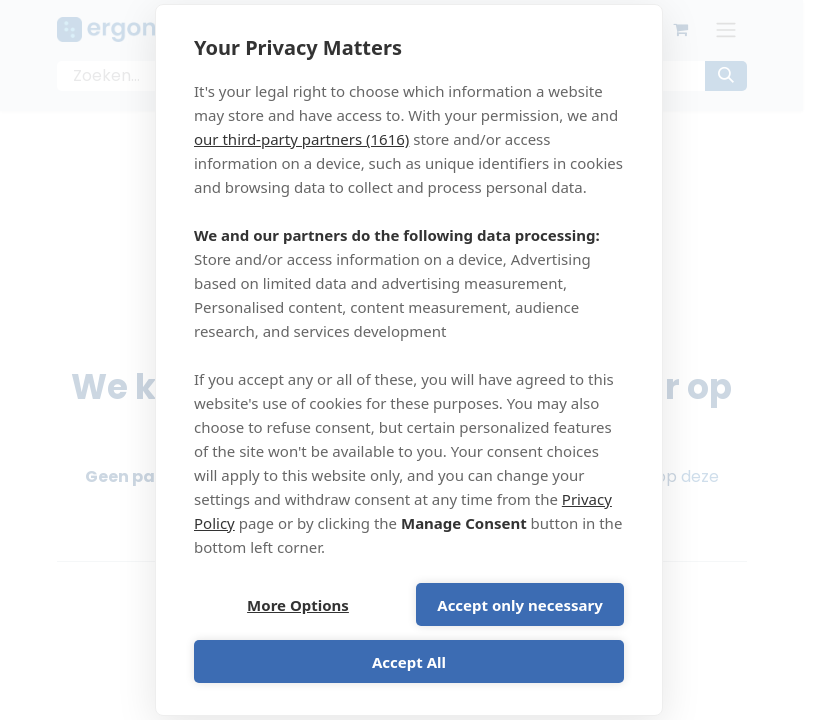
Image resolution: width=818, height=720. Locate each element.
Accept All (409, 662)
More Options (298, 605)
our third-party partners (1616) (301, 139)
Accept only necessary (519, 605)
